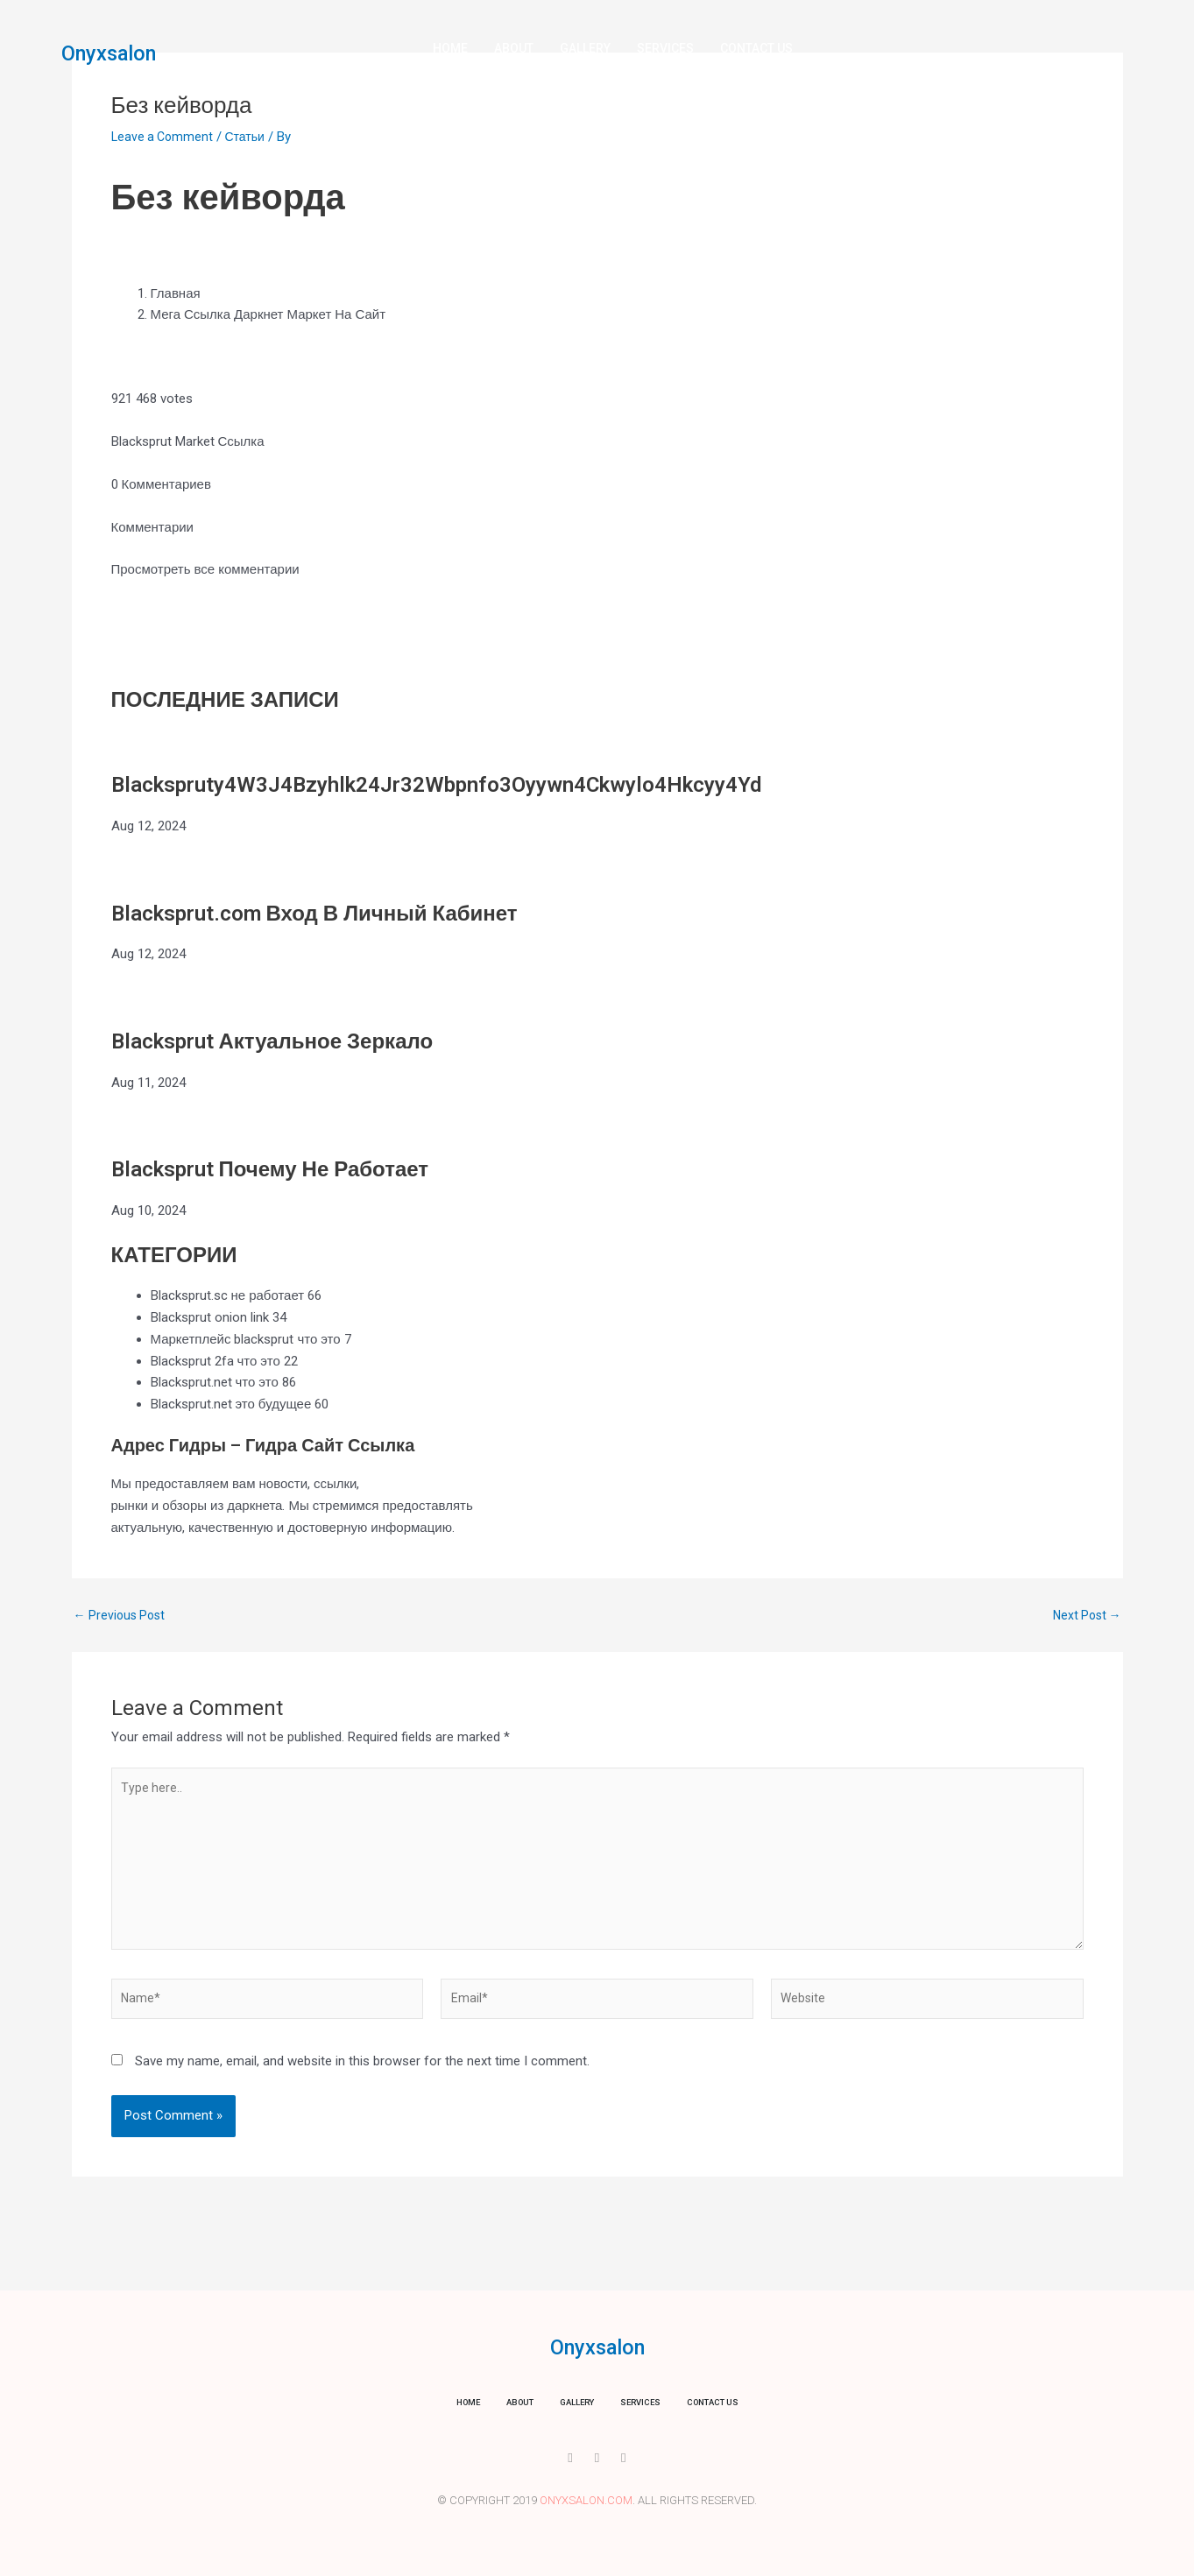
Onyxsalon (119, 53)
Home (450, 48)
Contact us (756, 48)
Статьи (251, 137)
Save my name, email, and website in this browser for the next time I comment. (362, 2077)
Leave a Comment (164, 137)
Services (665, 48)
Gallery (585, 48)
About (513, 48)
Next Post (1084, 1615)
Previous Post (122, 1615)
